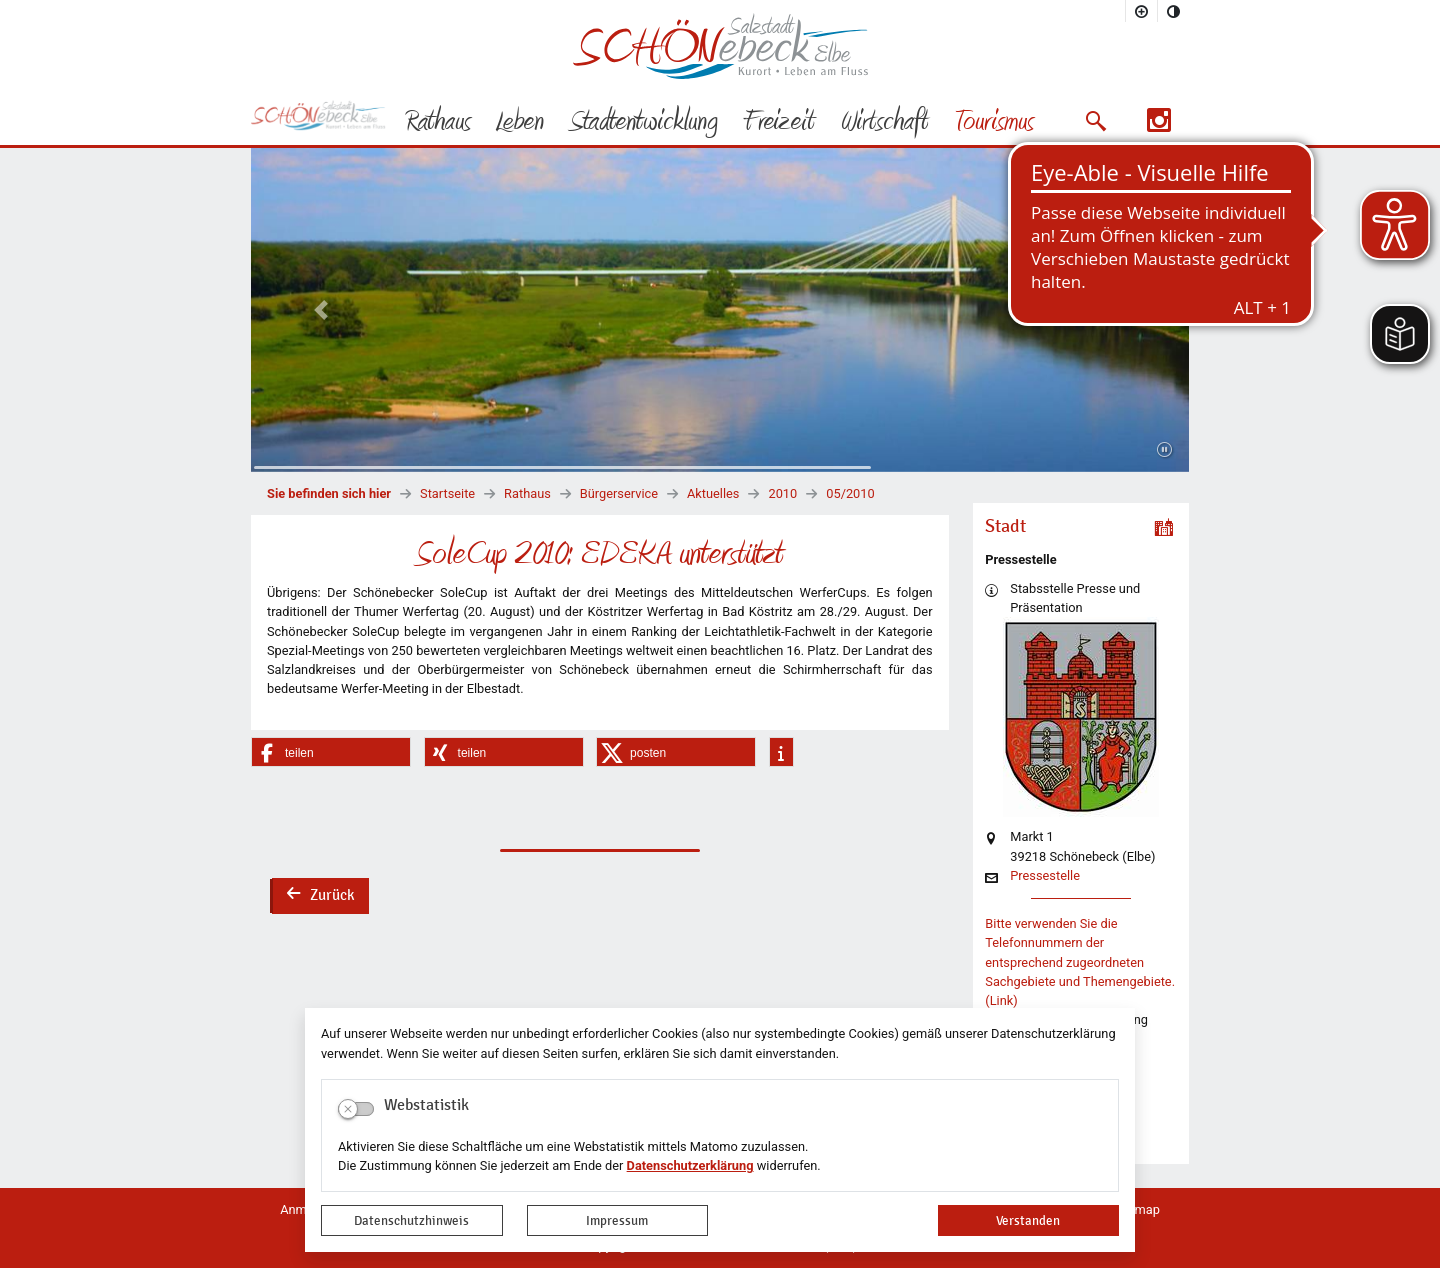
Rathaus (527, 493)
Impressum (617, 1220)
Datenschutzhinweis (411, 1220)
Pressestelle (1045, 876)
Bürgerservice (619, 493)
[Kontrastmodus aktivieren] (1174, 11)
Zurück (320, 897)
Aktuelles (713, 493)
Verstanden (1028, 1220)
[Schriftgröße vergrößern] (1142, 11)
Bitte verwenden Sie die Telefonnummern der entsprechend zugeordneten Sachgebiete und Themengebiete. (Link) (1080, 962)
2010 (782, 493)
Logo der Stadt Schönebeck (720, 46)
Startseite (447, 493)
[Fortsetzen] (1164, 450)
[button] (1095, 121)
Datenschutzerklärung (690, 1165)
